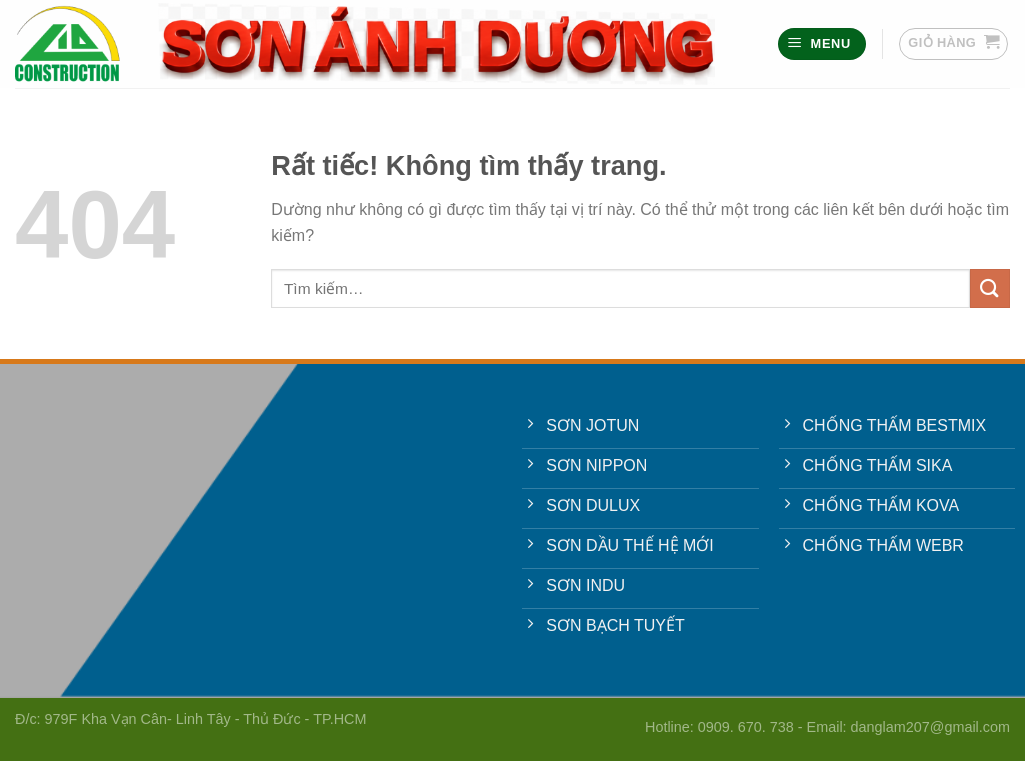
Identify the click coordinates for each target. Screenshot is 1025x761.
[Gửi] (990, 288)
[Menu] (822, 44)
